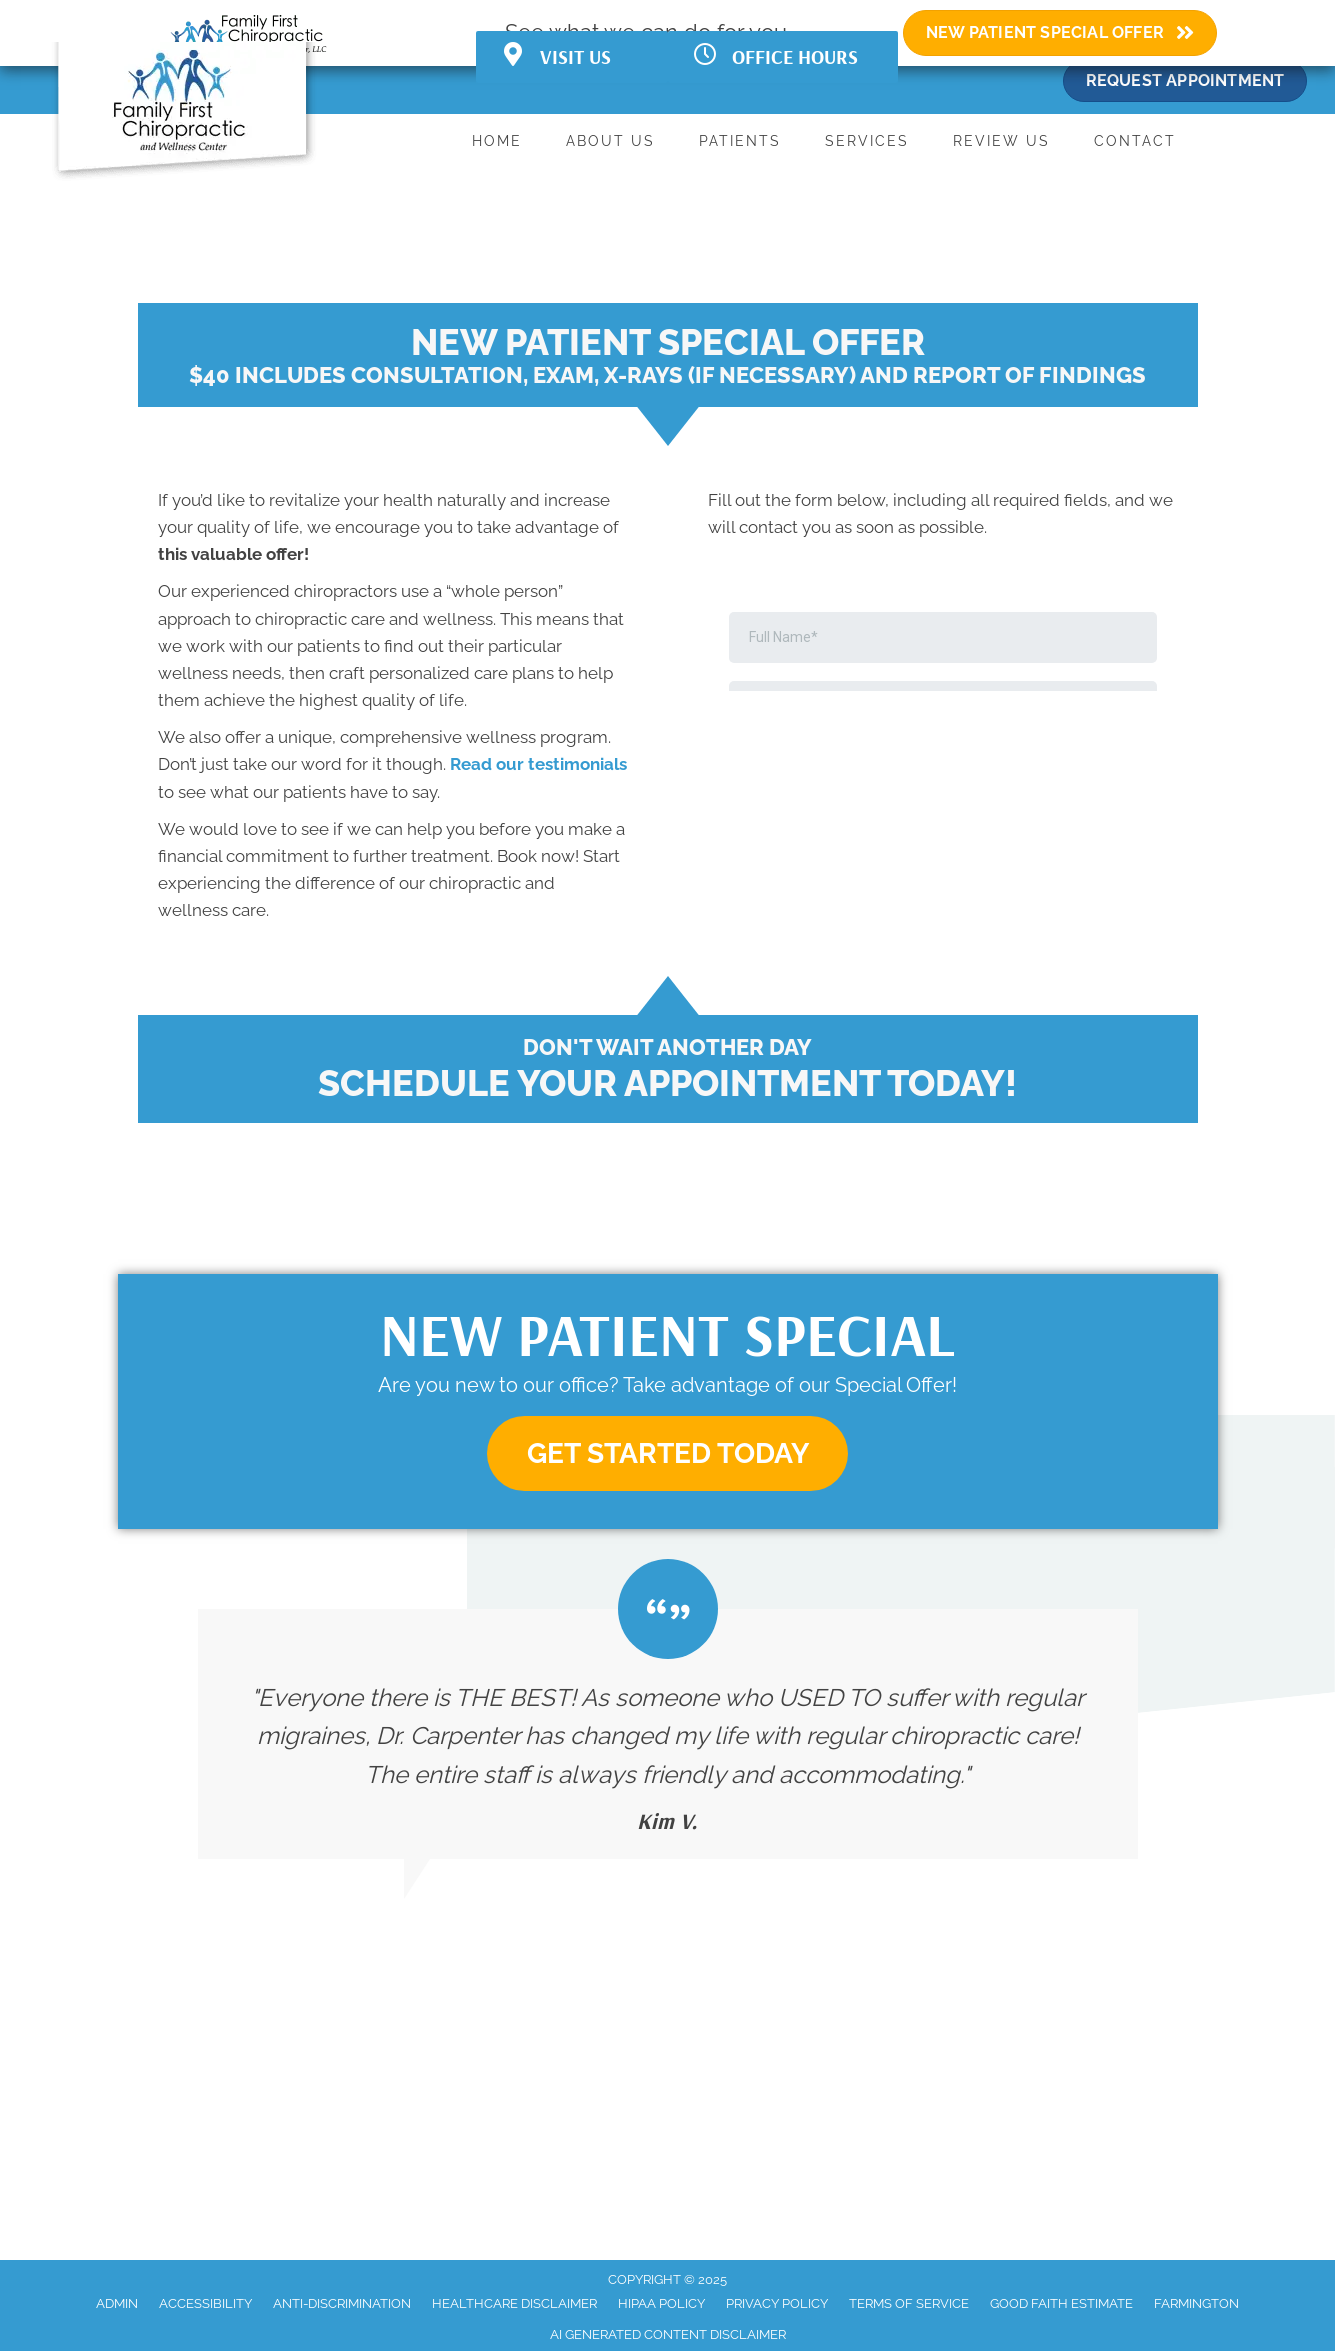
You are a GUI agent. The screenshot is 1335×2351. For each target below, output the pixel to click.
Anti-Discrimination (342, 2303)
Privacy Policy (777, 2303)
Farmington (1196, 2303)
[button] (668, 1453)
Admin (117, 2303)
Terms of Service (909, 2303)
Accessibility (205, 2303)
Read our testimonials (538, 764)
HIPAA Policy (661, 2303)
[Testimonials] (668, 1734)
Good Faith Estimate (1061, 2303)
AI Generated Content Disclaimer (668, 2334)
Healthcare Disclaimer (514, 2303)
